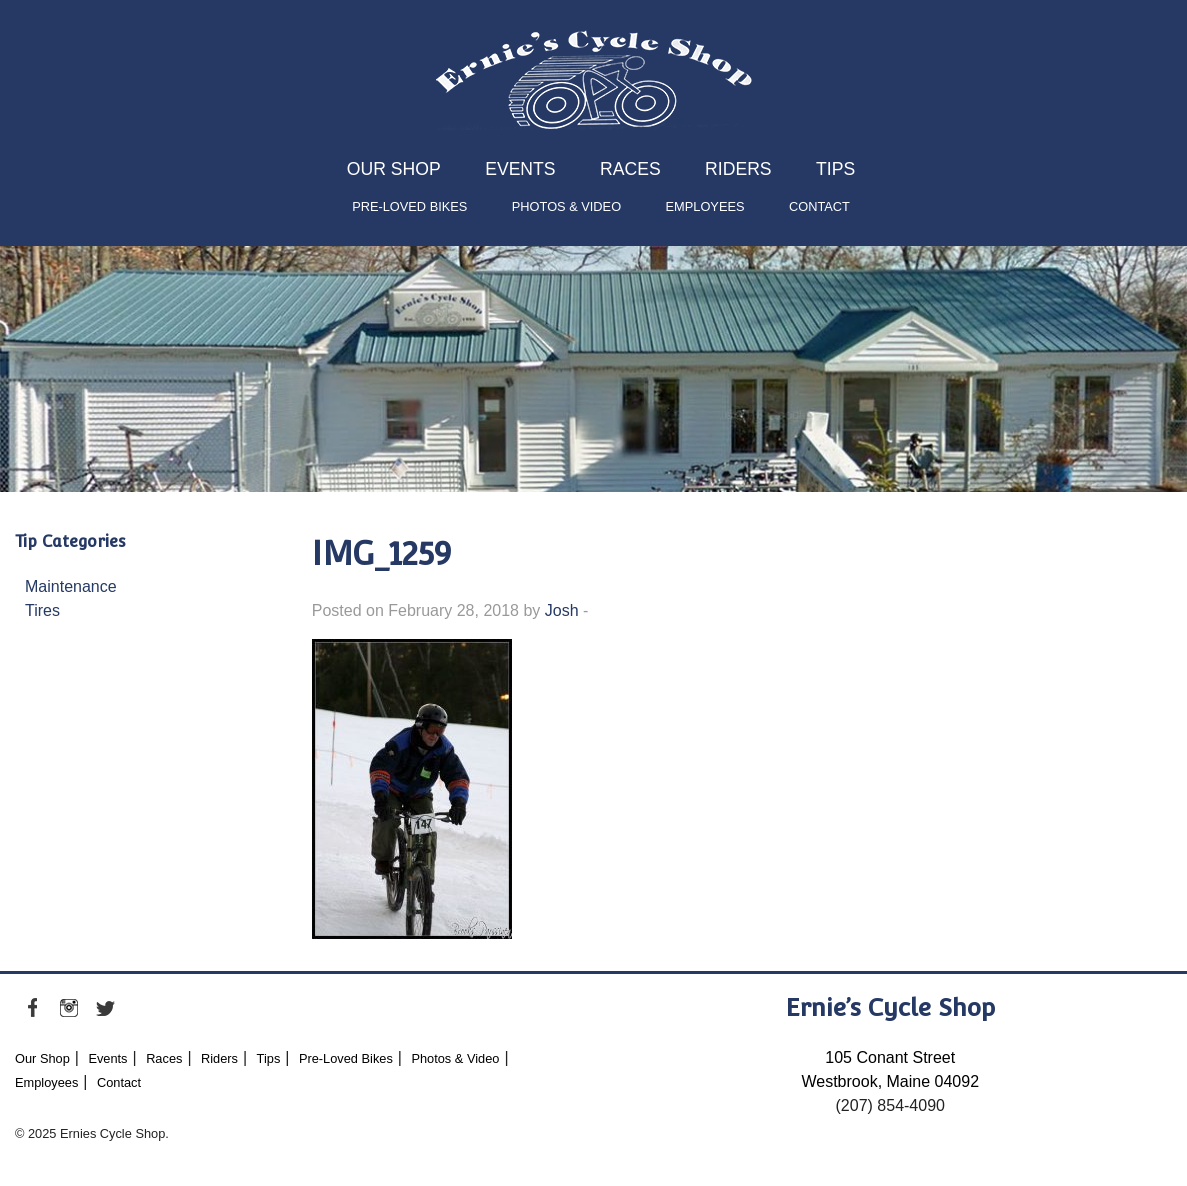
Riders (738, 169)
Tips (835, 169)
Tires (42, 610)
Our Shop (394, 169)
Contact (819, 206)
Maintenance (71, 586)
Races (630, 169)
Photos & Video (566, 206)
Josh (562, 610)
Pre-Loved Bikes (409, 206)
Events (520, 169)
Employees (705, 206)
